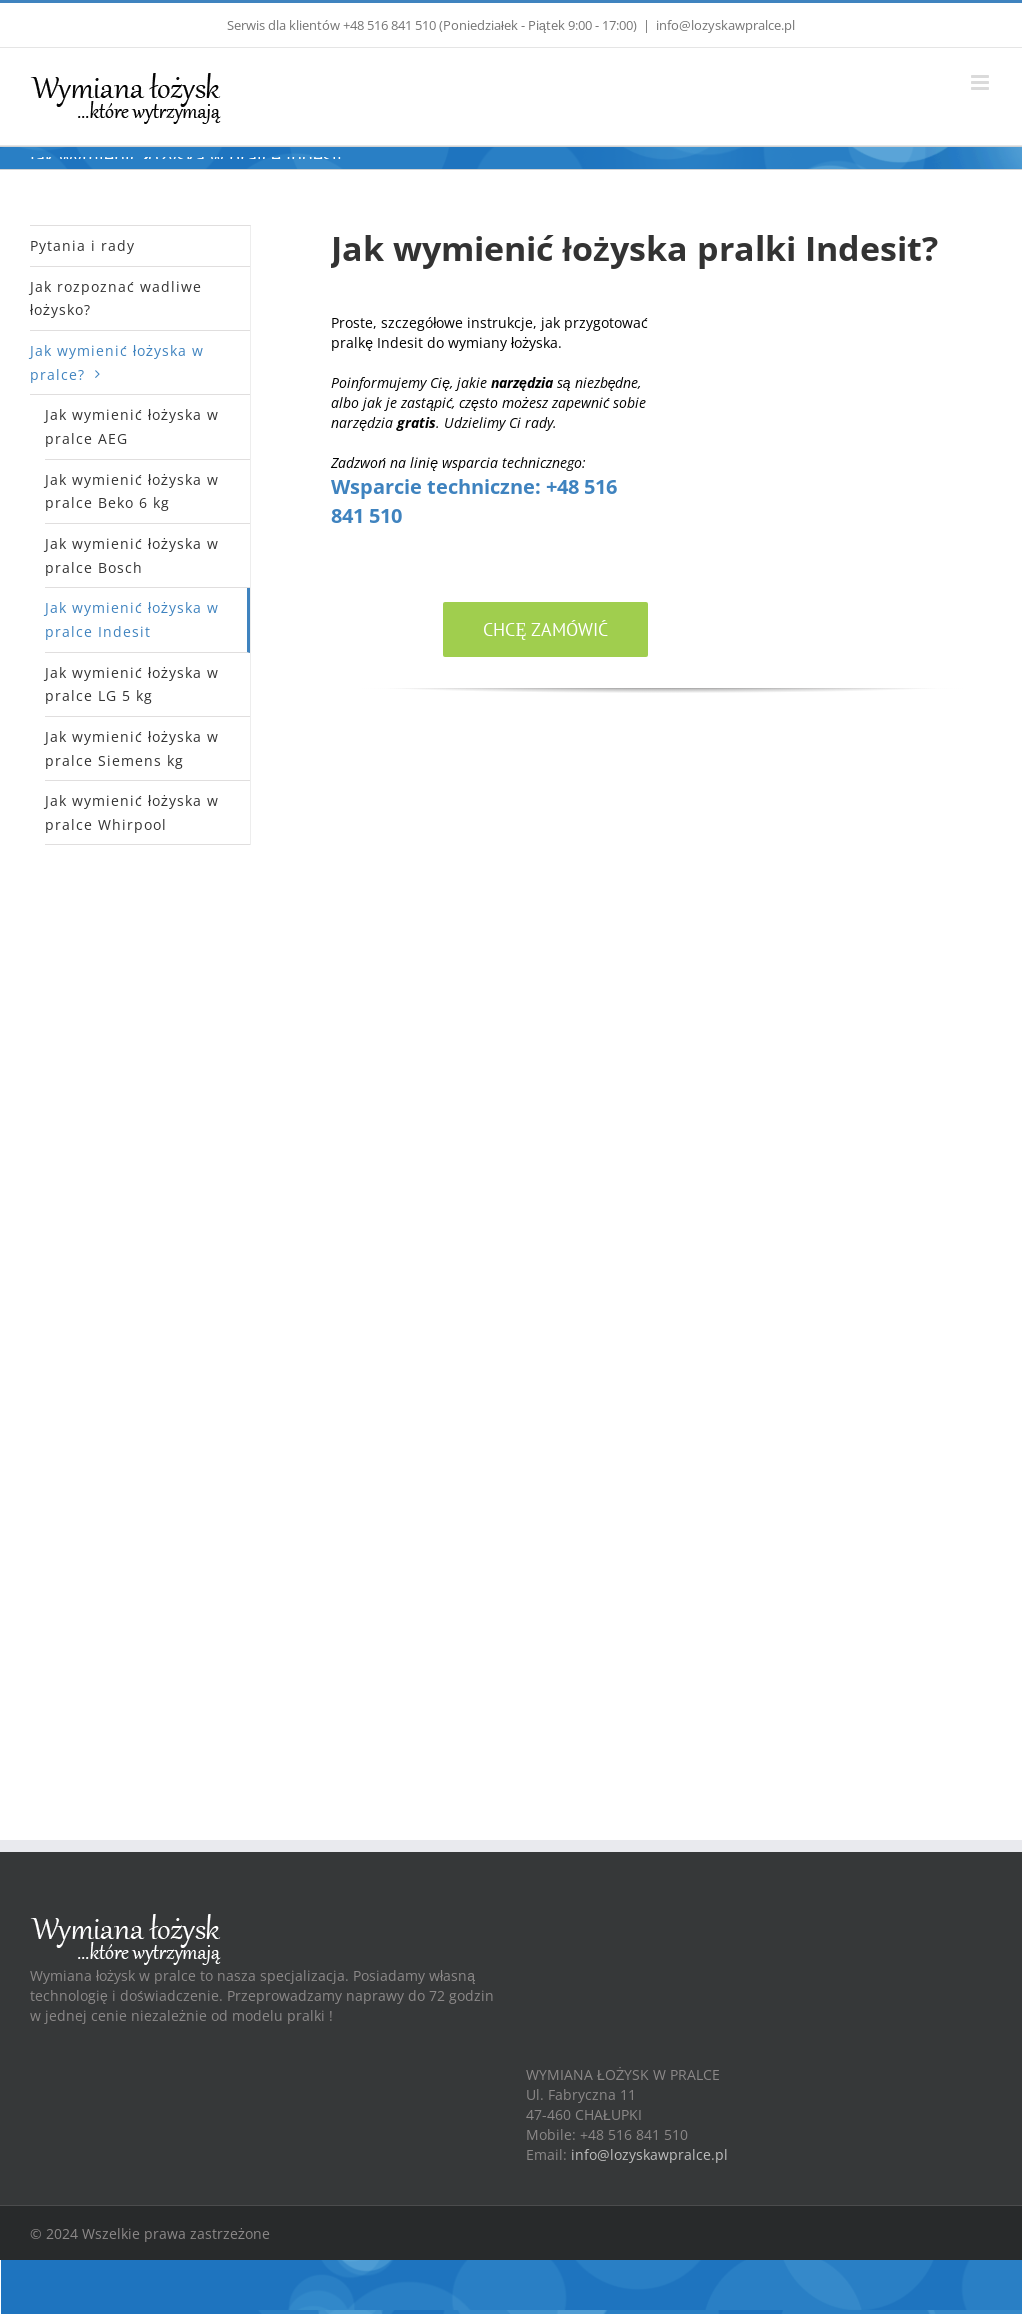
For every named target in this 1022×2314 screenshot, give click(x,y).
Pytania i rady (82, 245)
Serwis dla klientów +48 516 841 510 (331, 25)
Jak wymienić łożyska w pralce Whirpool (132, 812)
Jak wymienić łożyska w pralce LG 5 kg (132, 684)
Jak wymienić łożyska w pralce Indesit (132, 619)
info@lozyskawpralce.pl (725, 25)
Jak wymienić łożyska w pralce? (117, 362)
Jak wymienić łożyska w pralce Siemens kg (132, 748)
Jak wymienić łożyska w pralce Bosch (132, 555)
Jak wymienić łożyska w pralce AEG (132, 426)
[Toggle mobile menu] (981, 82)
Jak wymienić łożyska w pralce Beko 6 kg (132, 491)
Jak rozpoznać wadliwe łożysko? (116, 298)
